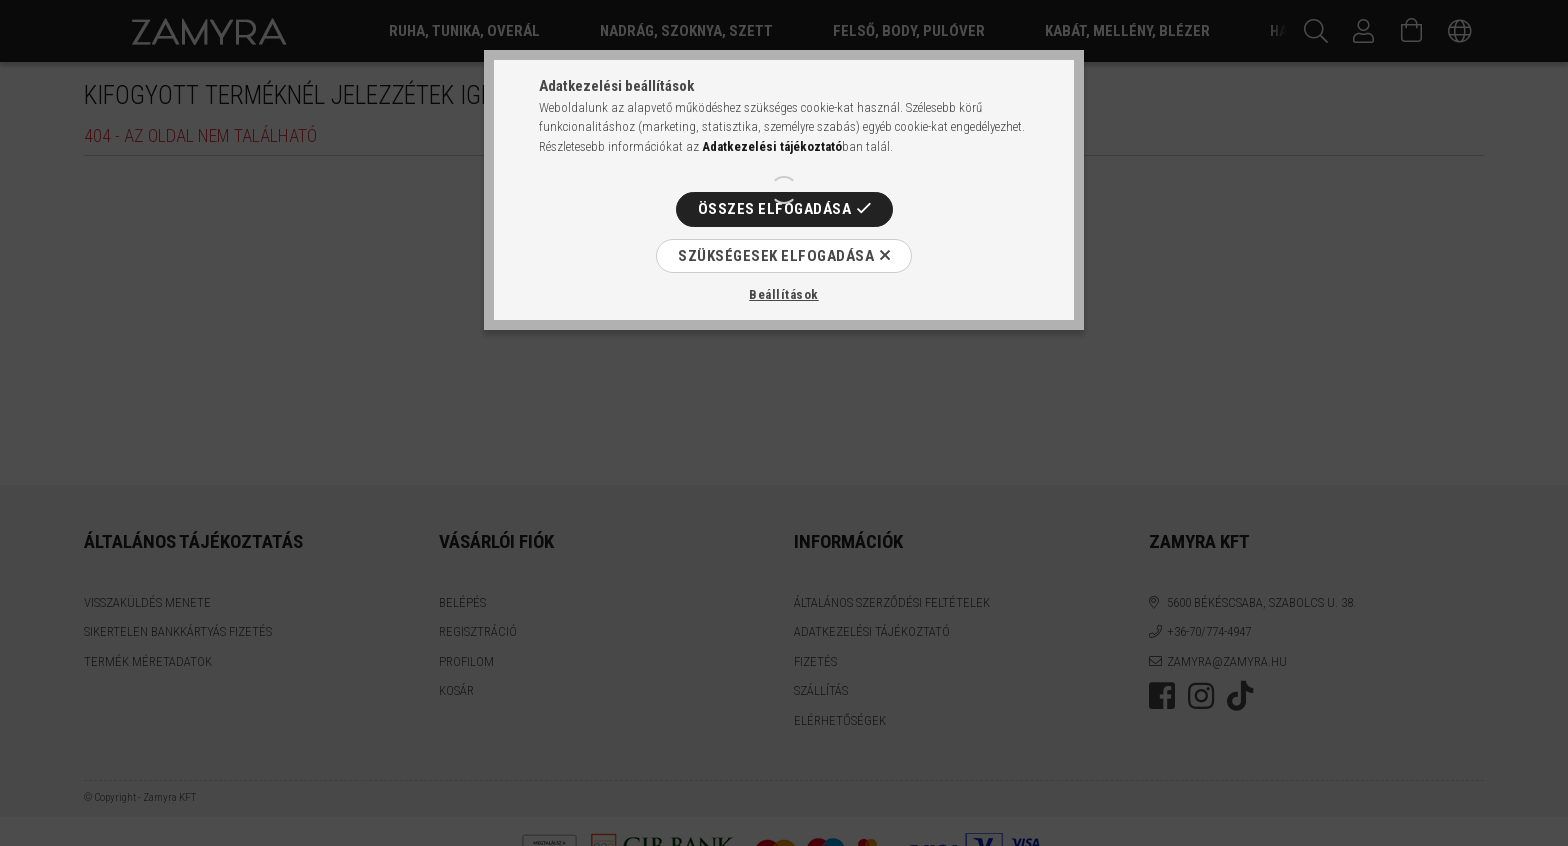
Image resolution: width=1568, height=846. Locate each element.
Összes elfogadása (775, 209)
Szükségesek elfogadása (776, 256)
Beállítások (784, 294)
